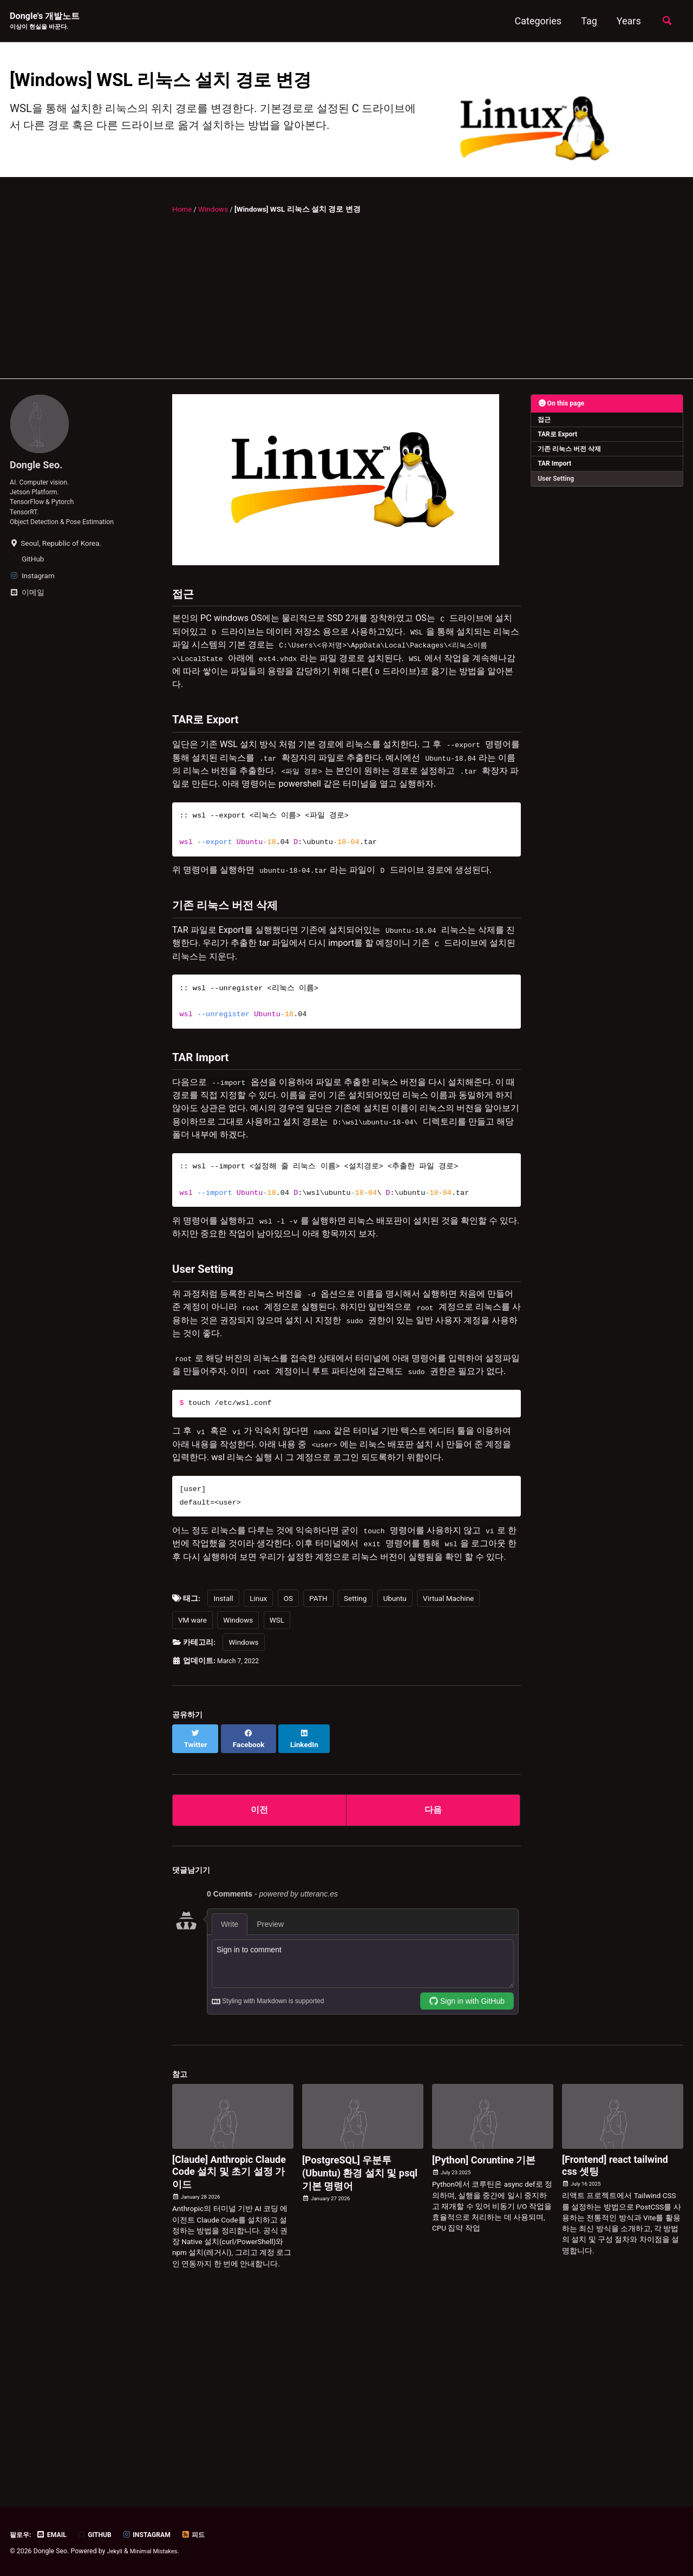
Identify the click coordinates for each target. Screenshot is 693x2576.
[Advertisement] (346, 335)
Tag (586, 21)
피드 (207, 2534)
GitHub (101, 2534)
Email (56, 2534)
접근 (545, 452)
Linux (258, 1783)
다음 (433, 1986)
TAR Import (556, 498)
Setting (355, 1783)
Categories (535, 21)
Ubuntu (395, 1783)
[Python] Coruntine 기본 (484, 2338)
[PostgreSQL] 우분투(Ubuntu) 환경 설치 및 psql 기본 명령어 (359, 2351)
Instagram (156, 2534)
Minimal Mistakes (158, 2551)
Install (223, 1783)
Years (625, 21)
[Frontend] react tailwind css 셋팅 (615, 2344)
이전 (259, 1986)
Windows (238, 1805)
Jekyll (116, 2551)
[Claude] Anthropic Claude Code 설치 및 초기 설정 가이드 (229, 2350)
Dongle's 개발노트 (49, 22)
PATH (318, 1783)
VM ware (192, 1805)
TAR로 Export (559, 468)
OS (288, 1783)
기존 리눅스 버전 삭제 (570, 483)
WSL (277, 1805)
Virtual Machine (448, 1783)
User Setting (557, 514)
